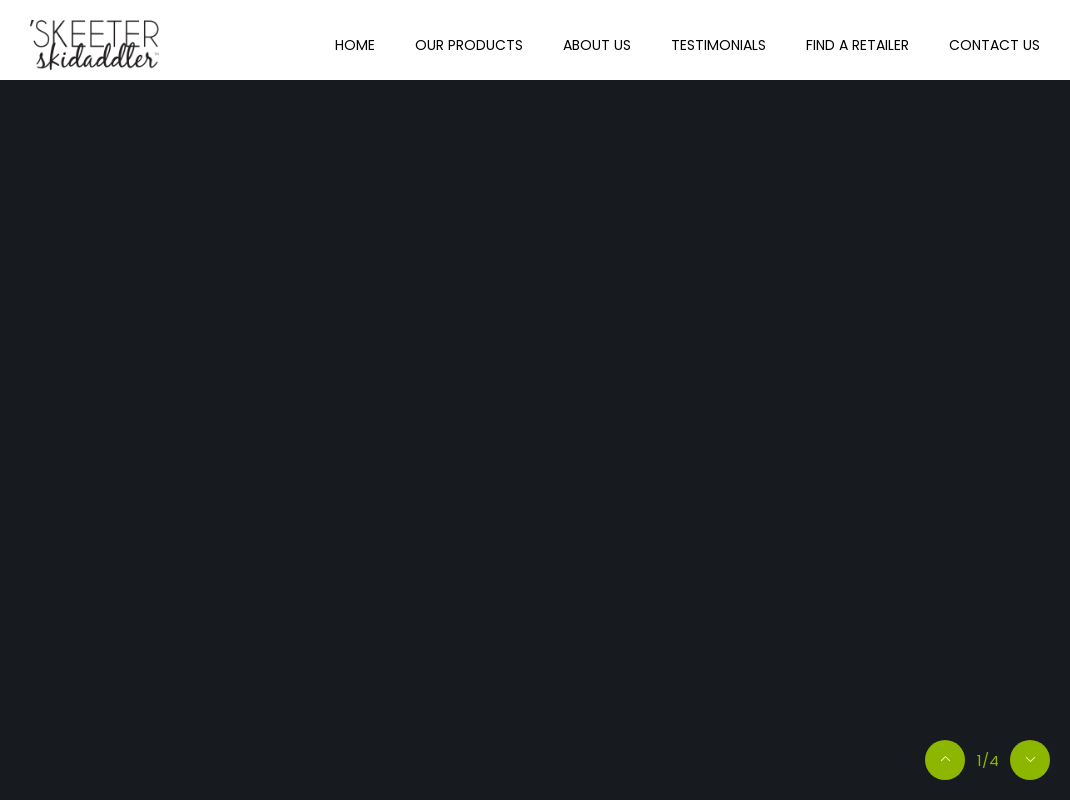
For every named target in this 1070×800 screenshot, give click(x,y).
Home (355, 45)
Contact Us (994, 45)
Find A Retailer (857, 45)
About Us (597, 45)
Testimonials (718, 45)
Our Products (469, 45)
